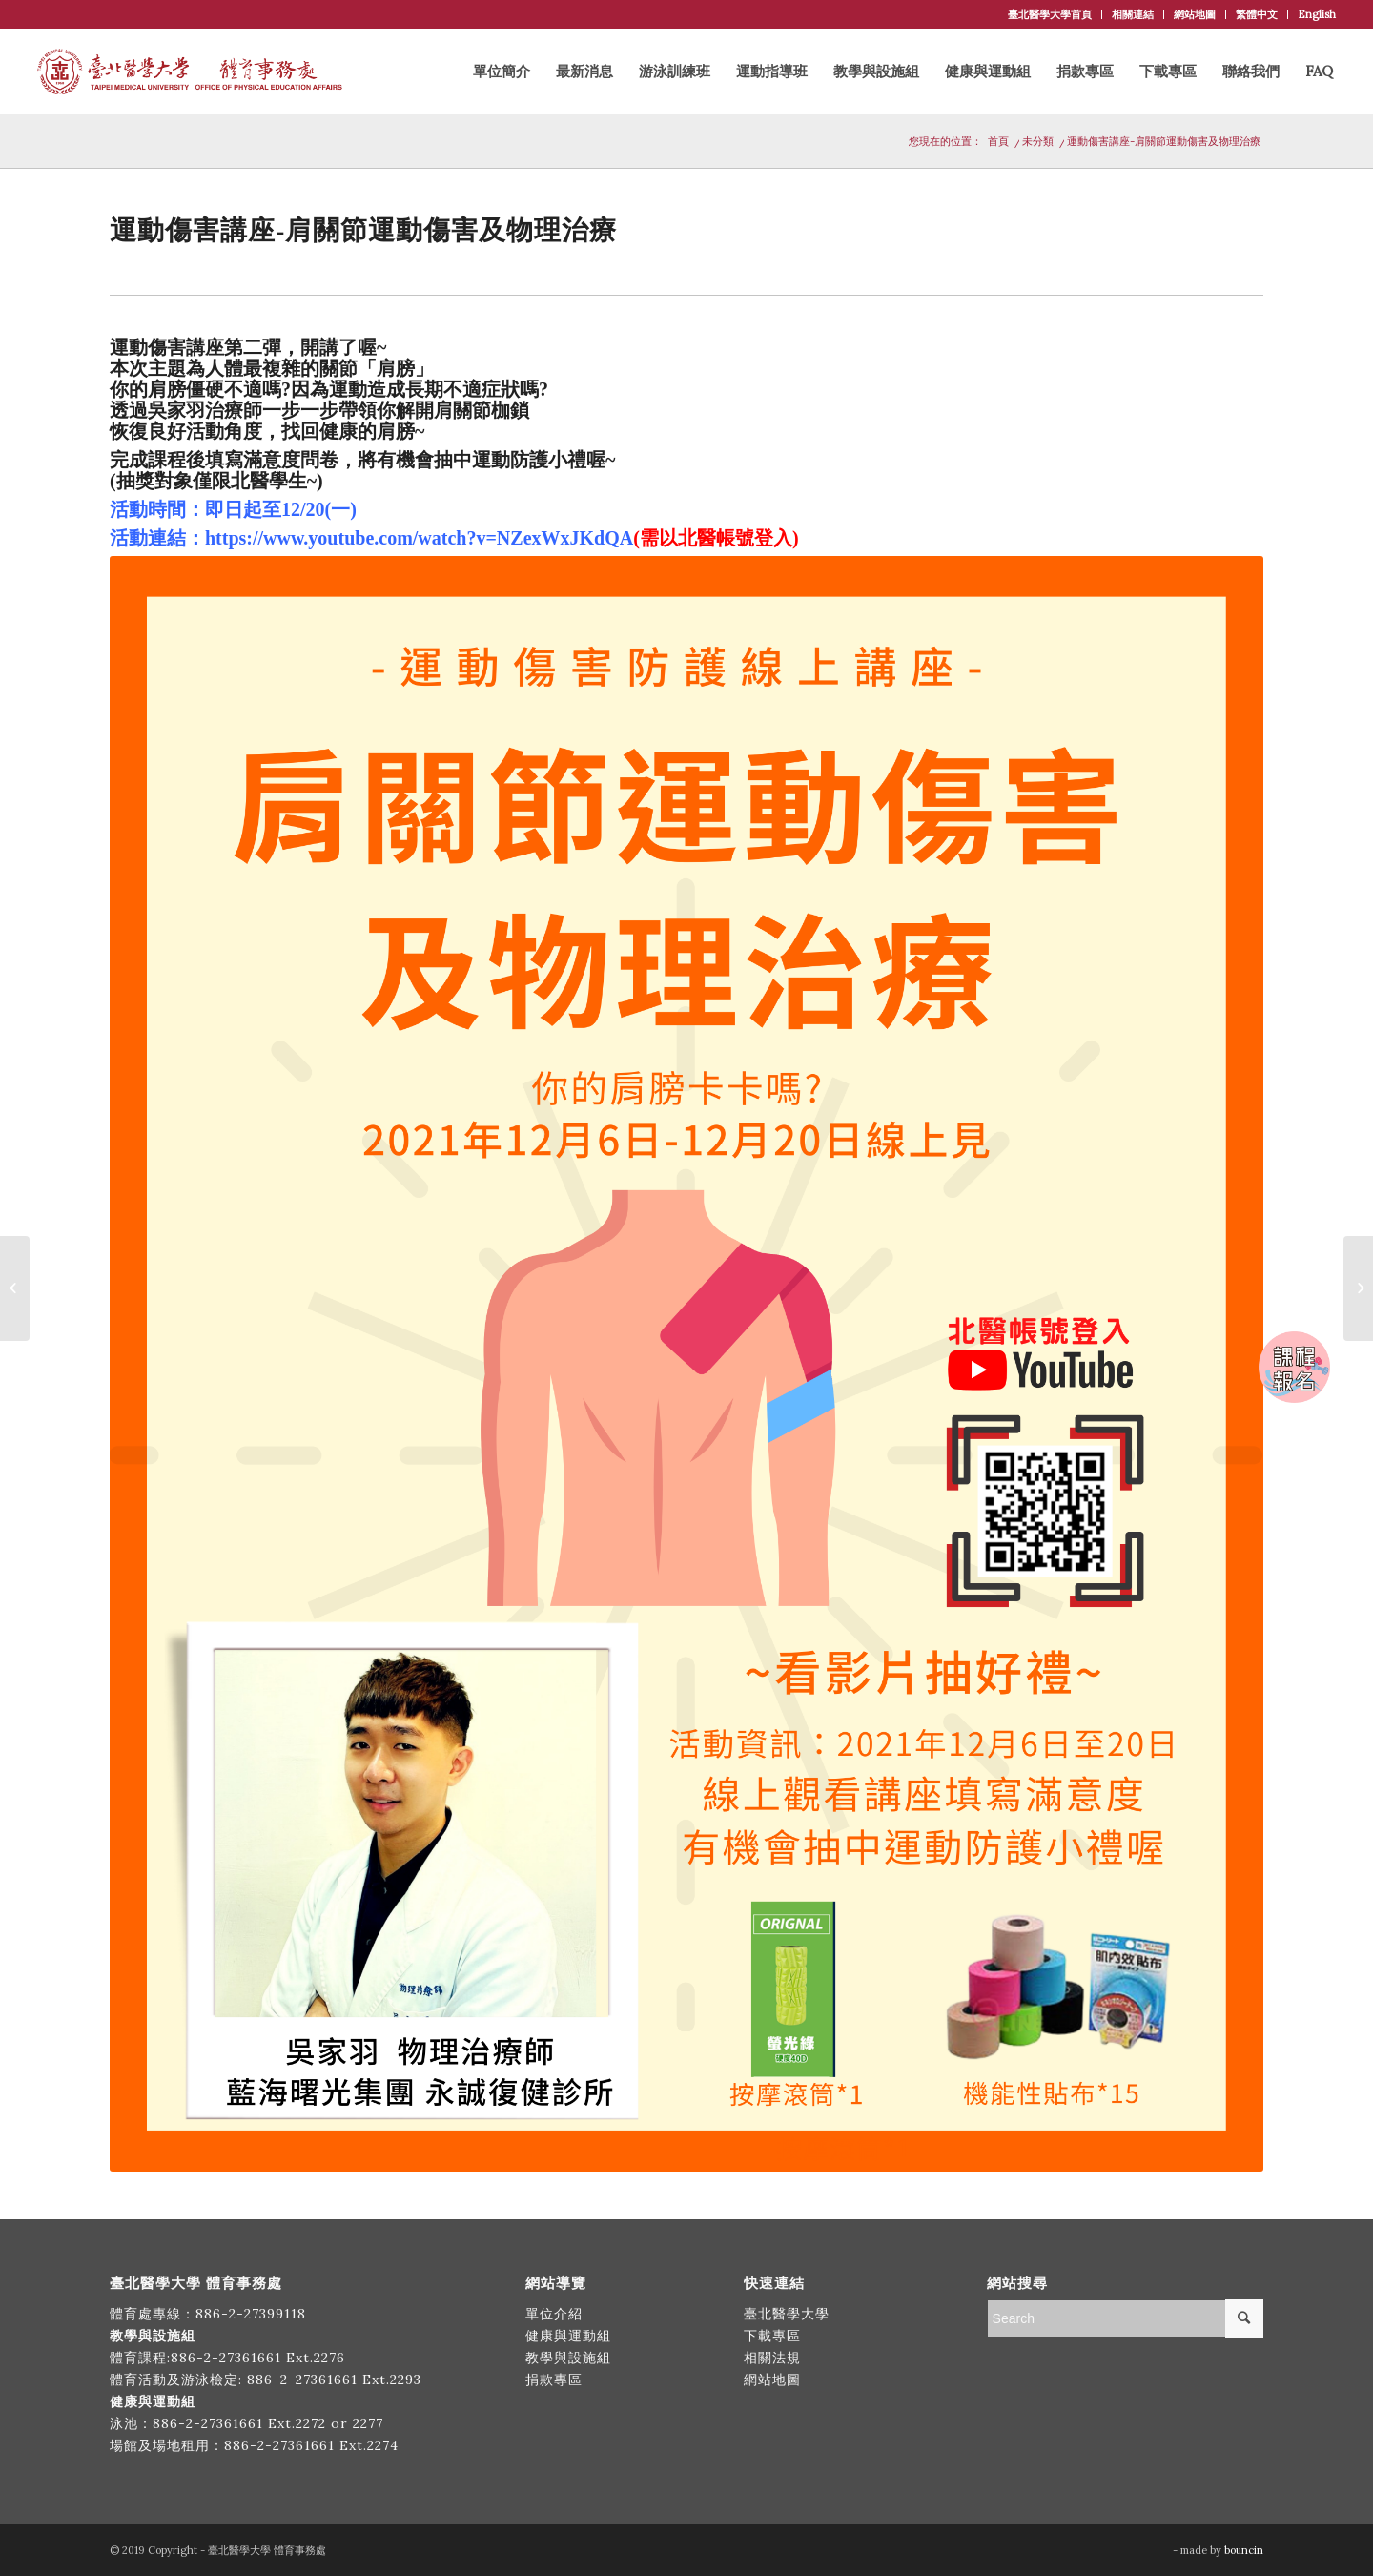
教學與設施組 (570, 2357)
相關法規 (772, 2357)
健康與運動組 (568, 2335)
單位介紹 (554, 2313)
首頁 (998, 141)
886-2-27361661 (226, 2357)
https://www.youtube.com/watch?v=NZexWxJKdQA (419, 537)
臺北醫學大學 (787, 2313)
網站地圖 (1195, 14)
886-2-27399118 (250, 2313)
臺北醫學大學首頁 (1050, 14)
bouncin (1243, 2550)
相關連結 (1133, 14)
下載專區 (772, 2335)
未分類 (1038, 141)
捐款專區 (554, 2379)
